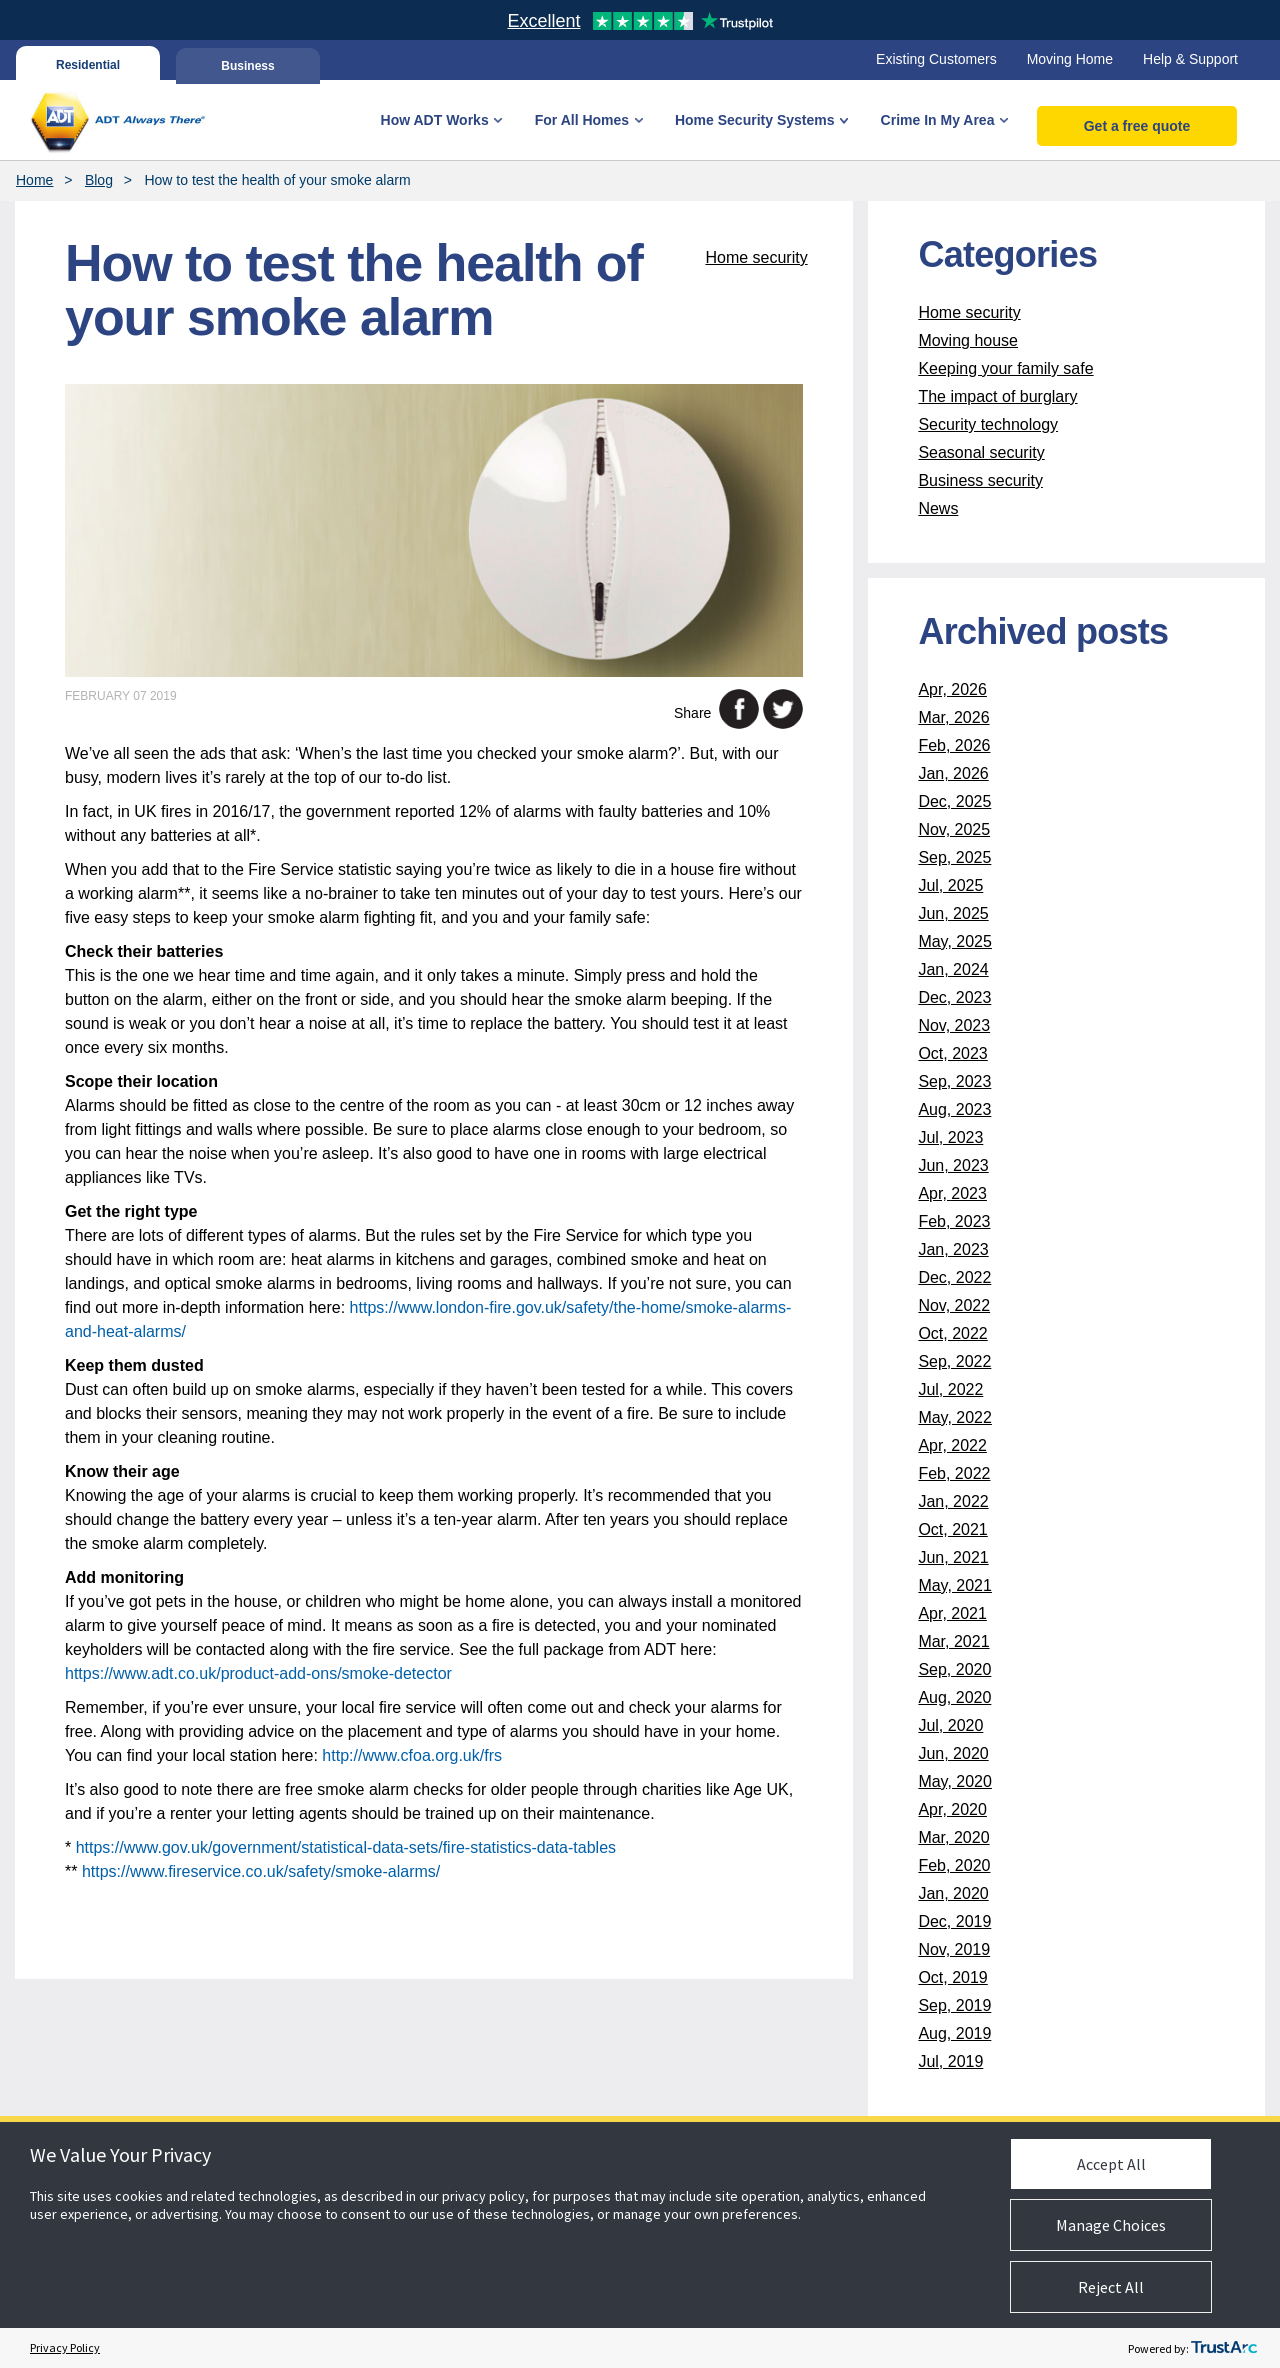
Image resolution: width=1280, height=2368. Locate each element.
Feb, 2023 (954, 1221)
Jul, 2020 (950, 1725)
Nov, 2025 (954, 829)
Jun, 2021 (953, 1557)
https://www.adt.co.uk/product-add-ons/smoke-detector (258, 1673)
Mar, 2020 (953, 1837)
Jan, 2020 (953, 1893)
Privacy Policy (65, 2347)
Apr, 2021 (952, 1613)
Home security (756, 257)
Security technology (988, 424)
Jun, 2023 (953, 1165)
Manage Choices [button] (1111, 2225)
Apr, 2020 (952, 1809)
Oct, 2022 (952, 1333)
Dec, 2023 (954, 997)
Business (247, 64)
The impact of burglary (997, 396)
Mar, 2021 (953, 1641)
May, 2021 (955, 1585)
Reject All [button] (1111, 2287)
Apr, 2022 (952, 1445)
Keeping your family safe (1005, 368)
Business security (980, 480)
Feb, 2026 (954, 745)
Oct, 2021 (952, 1529)
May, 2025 (955, 941)
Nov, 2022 (954, 1305)
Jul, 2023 (950, 1137)
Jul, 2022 (950, 1389)
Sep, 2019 (954, 2005)
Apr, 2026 (952, 689)
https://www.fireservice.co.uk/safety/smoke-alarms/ (261, 1871)
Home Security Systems (755, 120)
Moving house (968, 340)
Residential (88, 64)
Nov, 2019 (954, 1949)
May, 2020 (955, 1781)
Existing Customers (936, 59)
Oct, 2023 (952, 1053)
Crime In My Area (938, 120)
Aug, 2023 (954, 1109)
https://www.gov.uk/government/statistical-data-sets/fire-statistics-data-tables (346, 1847)
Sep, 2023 (954, 1081)
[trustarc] (1224, 2348)
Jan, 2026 (953, 773)
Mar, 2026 (953, 717)
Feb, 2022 (954, 1473)
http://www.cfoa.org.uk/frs (412, 1755)
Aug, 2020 (954, 1697)
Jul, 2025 (950, 885)
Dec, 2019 (954, 1921)
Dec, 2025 (954, 801)
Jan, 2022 (953, 1501)
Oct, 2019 (952, 1977)
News (938, 508)
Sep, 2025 (954, 857)
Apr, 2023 (952, 1193)
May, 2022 (955, 1417)
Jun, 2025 (953, 913)
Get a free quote (1137, 126)
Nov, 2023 (954, 1025)
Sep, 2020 (954, 1669)
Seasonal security (981, 452)
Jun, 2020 (953, 1753)
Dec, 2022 (954, 1277)
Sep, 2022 (954, 1361)
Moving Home (1070, 59)
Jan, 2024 (953, 969)
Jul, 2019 (950, 2061)
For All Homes (582, 120)
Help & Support (1190, 59)
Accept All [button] (1111, 2164)
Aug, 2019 (954, 2033)
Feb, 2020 (954, 1865)
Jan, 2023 (953, 1249)
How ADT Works (435, 120)
